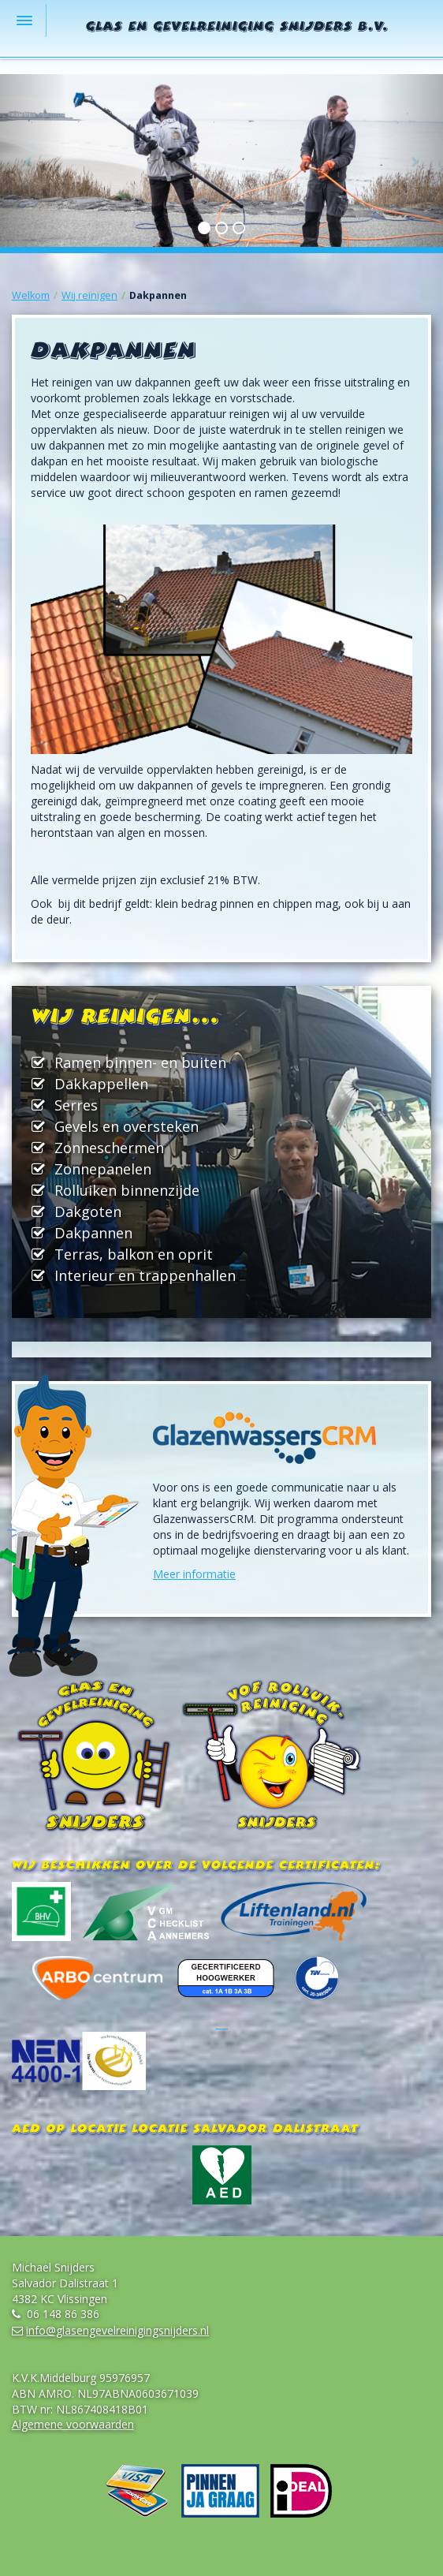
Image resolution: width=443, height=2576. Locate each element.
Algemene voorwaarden (73, 2424)
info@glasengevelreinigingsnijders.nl (117, 2330)
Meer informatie (194, 1573)
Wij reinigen (89, 295)
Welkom (31, 295)
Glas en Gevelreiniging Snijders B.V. (237, 28)
